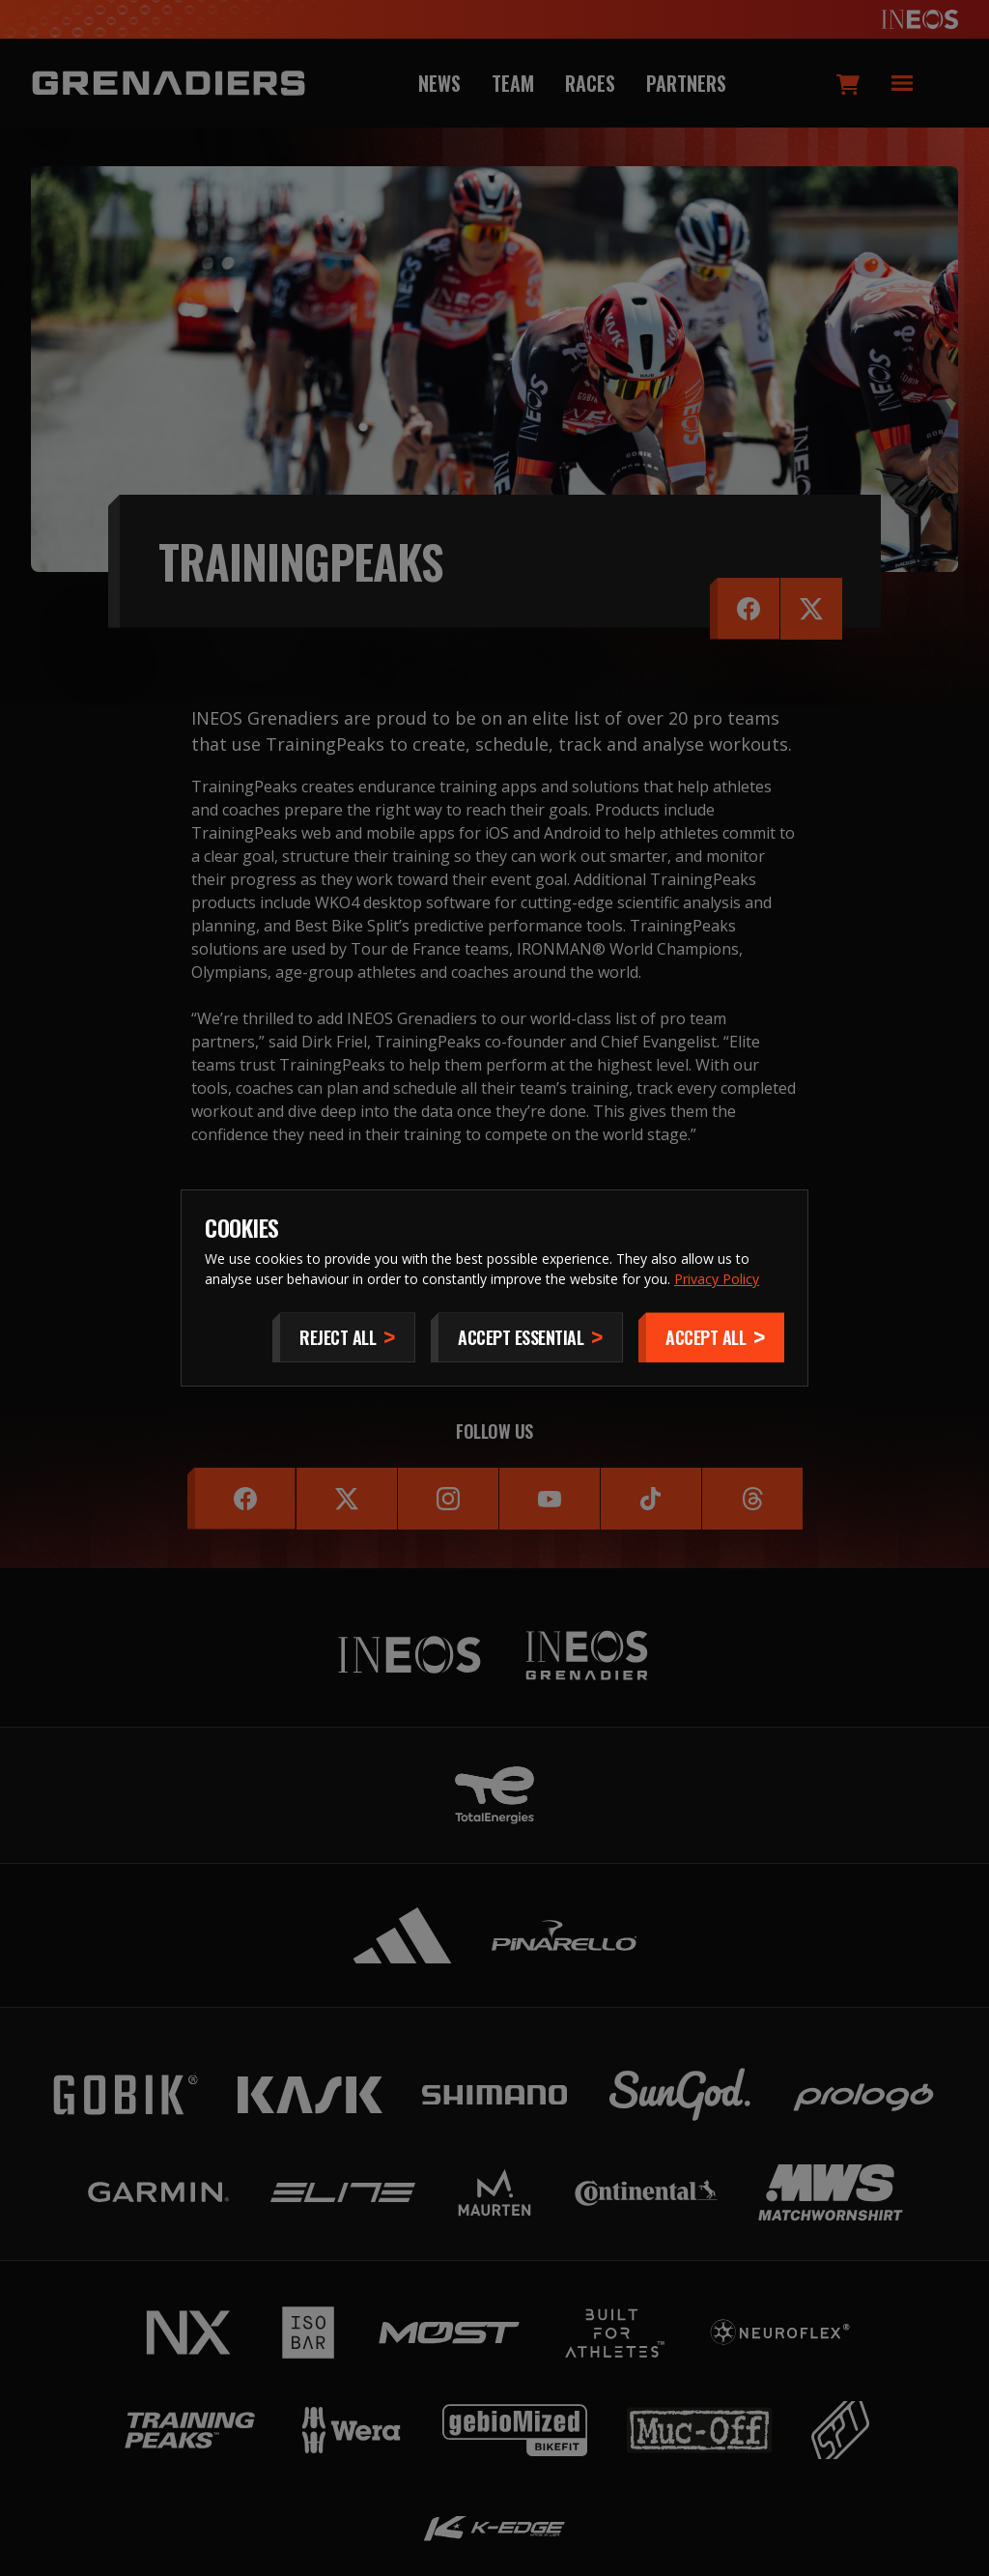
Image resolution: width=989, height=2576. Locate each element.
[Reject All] (343, 1337)
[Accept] (711, 1337)
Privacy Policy (716, 1279)
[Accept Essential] (527, 1337)
